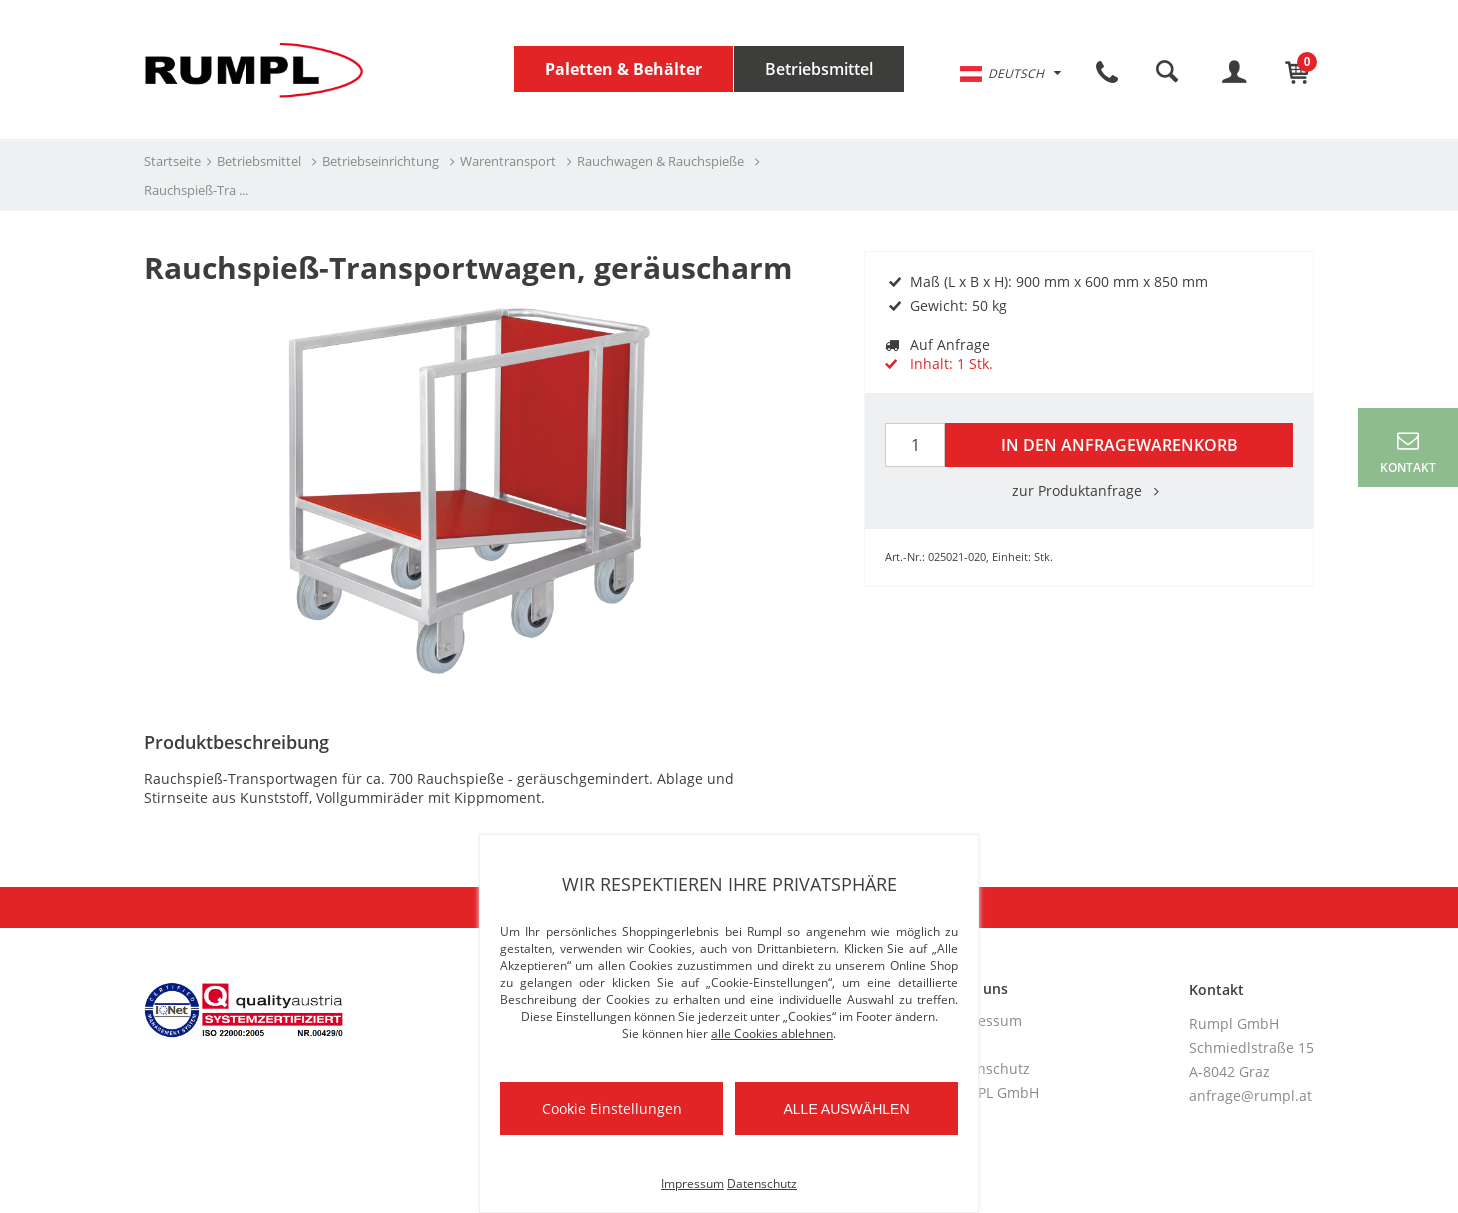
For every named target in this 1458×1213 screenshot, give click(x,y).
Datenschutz (988, 1068)
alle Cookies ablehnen (772, 1033)
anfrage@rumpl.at (1250, 1095)
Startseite (172, 161)
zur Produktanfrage (1089, 490)
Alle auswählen (846, 1109)
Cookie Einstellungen (612, 1108)
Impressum (984, 1020)
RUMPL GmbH (992, 1092)
